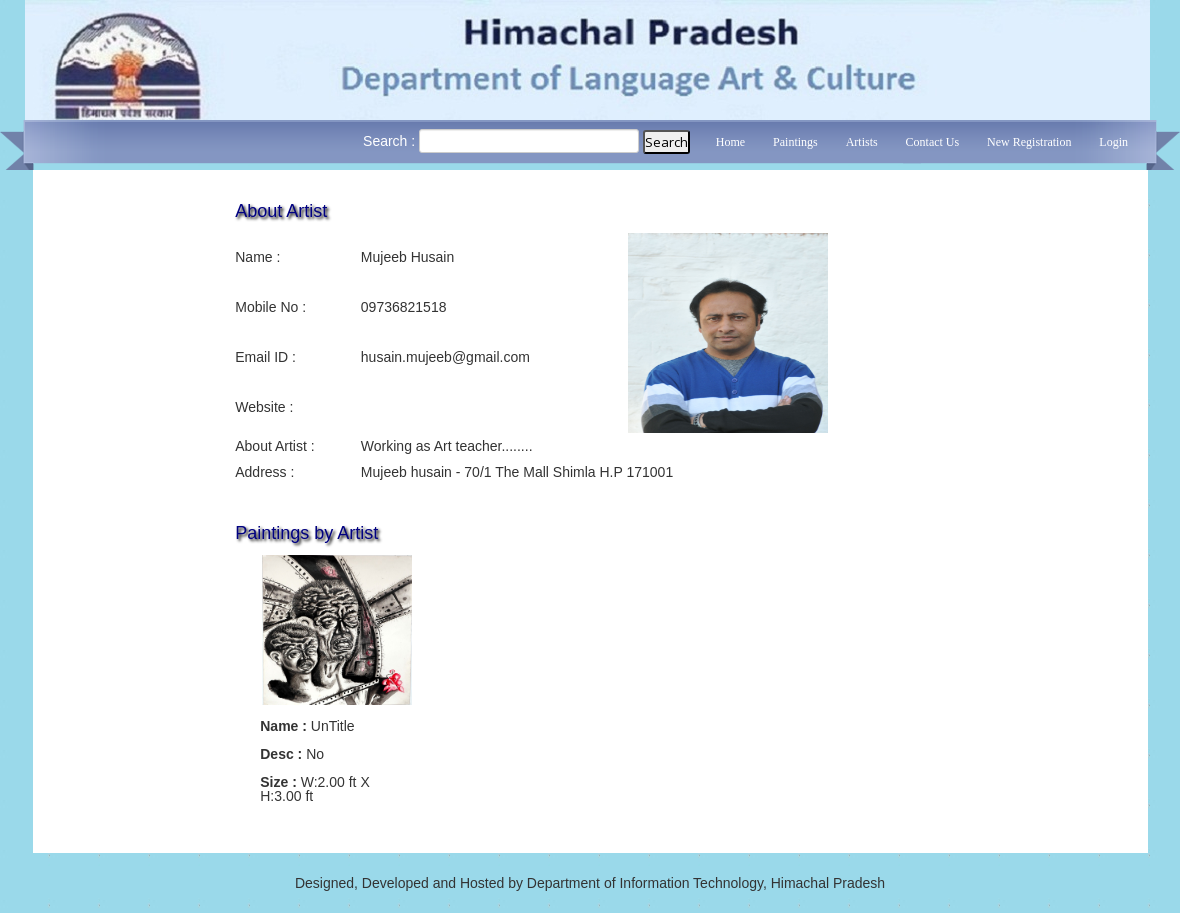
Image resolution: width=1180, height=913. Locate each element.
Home (730, 142)
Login (1113, 142)
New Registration (1029, 142)
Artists (862, 142)
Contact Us (933, 142)
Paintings (795, 142)
